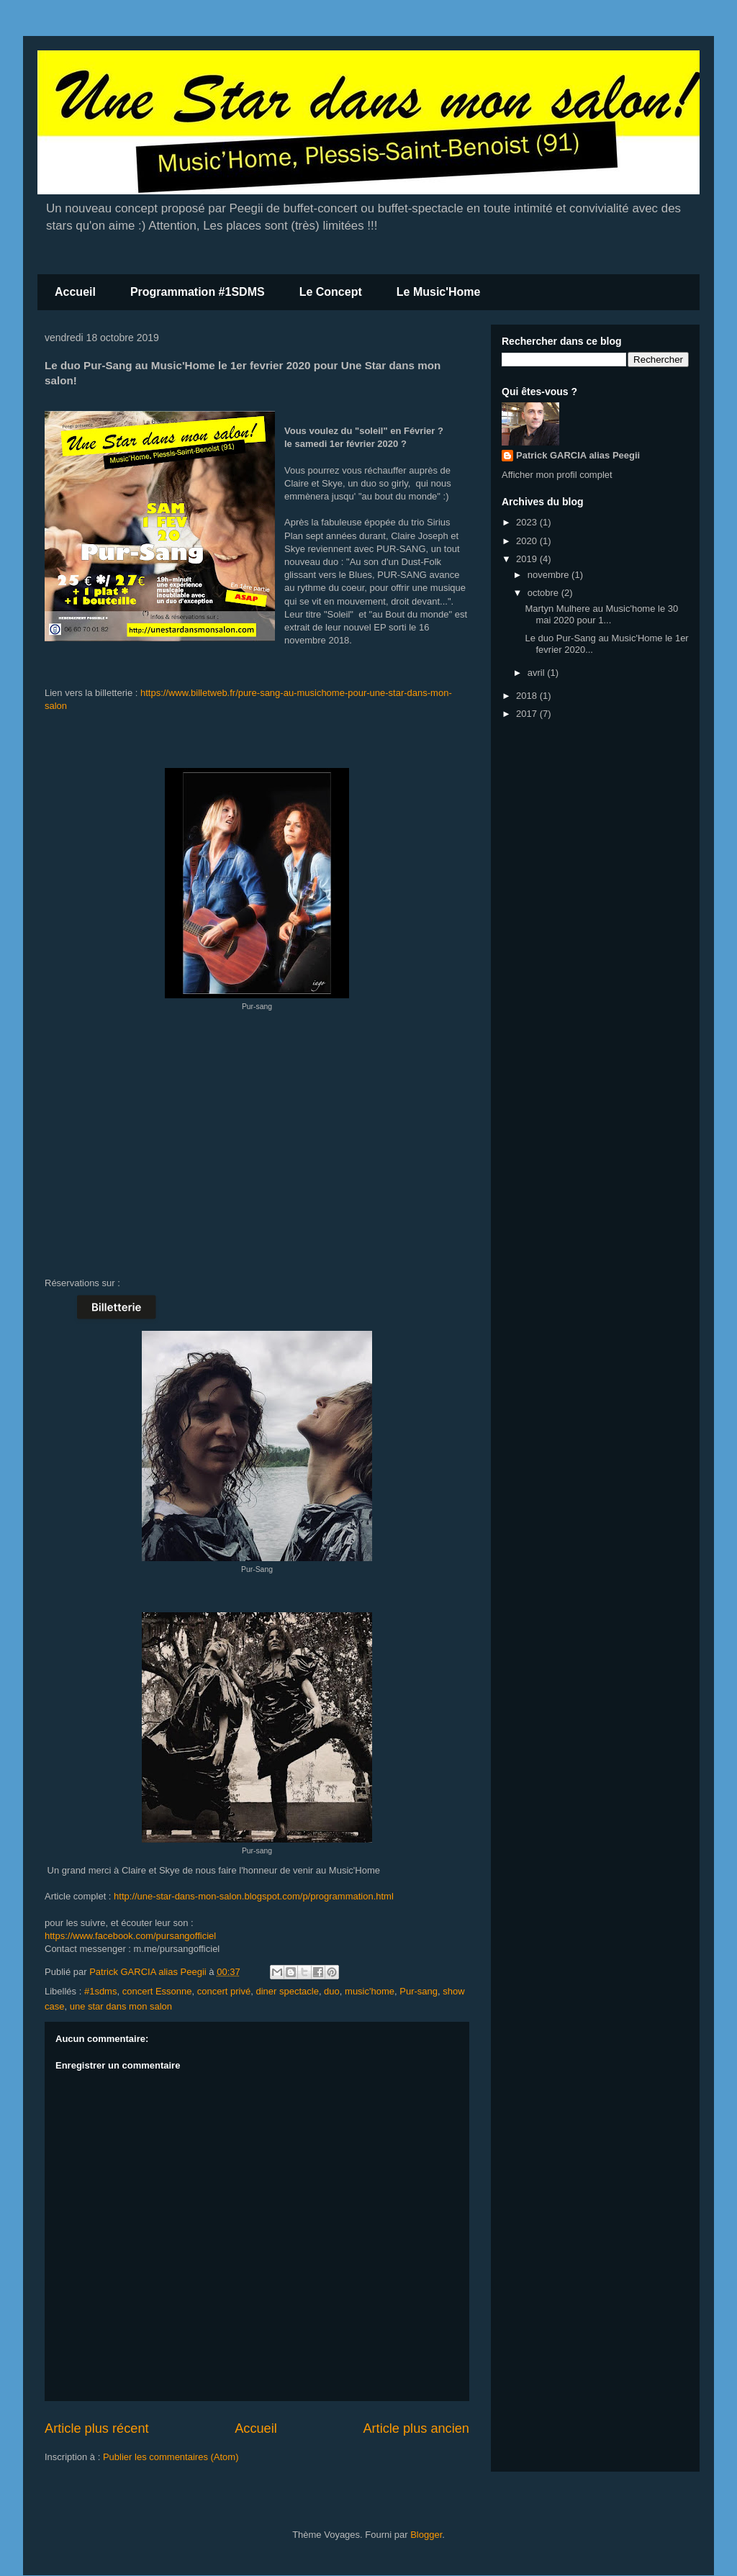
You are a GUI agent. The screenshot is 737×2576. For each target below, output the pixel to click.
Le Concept (330, 292)
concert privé (223, 1991)
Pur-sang (418, 1991)
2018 (528, 695)
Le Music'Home (439, 292)
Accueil (75, 292)
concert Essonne (157, 1991)
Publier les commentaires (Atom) (171, 2456)
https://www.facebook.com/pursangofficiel (130, 1935)
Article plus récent (97, 2428)
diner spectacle (287, 1991)
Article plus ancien (416, 2428)
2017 (528, 713)
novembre (549, 574)
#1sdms (100, 1991)
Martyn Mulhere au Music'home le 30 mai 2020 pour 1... (601, 614)
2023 (528, 522)
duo (332, 1991)
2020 (528, 540)
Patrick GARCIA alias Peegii (578, 455)
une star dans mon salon (121, 2006)
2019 (528, 558)
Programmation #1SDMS (197, 292)
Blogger (426, 2534)
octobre (544, 592)
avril (537, 672)
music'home (369, 1991)
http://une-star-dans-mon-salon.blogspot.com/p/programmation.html (254, 1896)
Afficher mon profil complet (557, 474)
